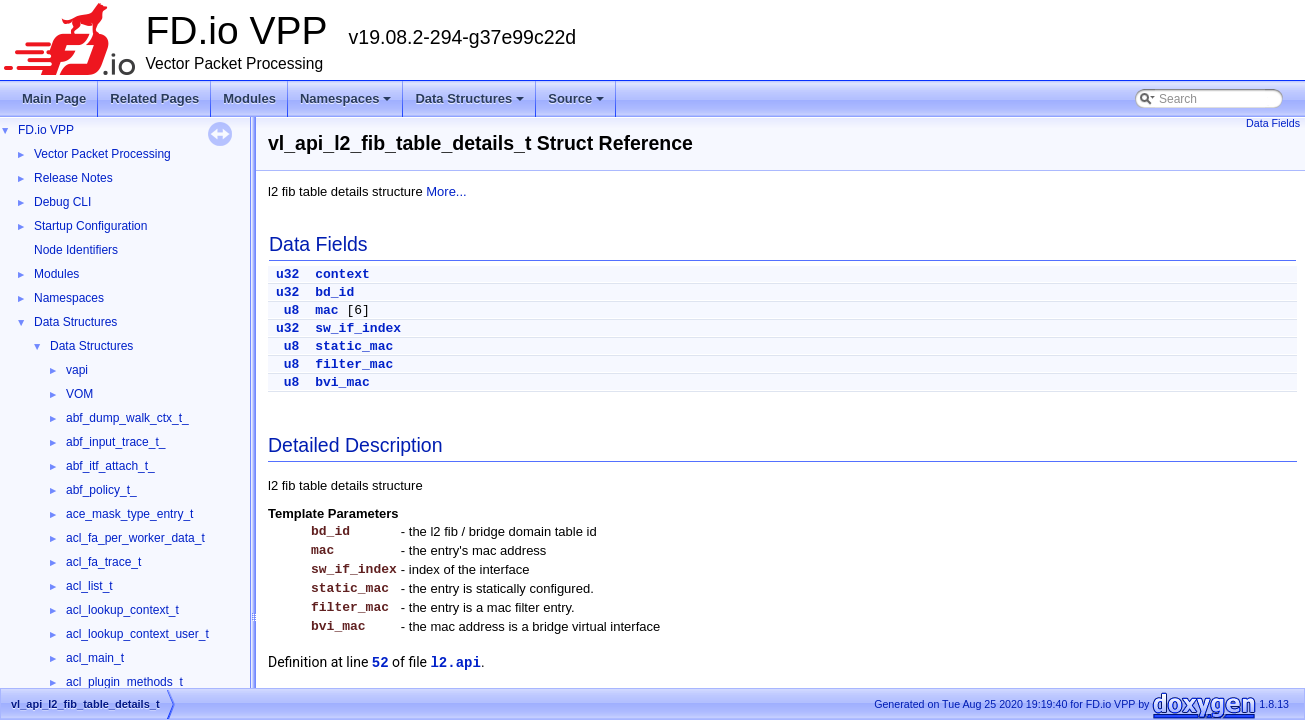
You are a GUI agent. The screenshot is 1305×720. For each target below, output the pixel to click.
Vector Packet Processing (102, 154)
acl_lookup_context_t (122, 610)
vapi (77, 370)
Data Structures (471, 104)
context (342, 274)
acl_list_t (89, 586)
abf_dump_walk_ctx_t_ (127, 418)
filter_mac (354, 364)
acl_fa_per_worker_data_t (135, 538)
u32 (287, 274)
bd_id (334, 292)
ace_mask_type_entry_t (129, 514)
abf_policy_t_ (101, 490)
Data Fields (1273, 123)
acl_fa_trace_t (103, 562)
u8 (292, 310)
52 (380, 663)
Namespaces (347, 104)
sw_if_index (358, 328)
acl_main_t (95, 658)
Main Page (54, 98)
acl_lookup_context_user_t (137, 634)
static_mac (354, 346)
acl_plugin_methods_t (124, 682)
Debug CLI (62, 202)
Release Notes (73, 178)
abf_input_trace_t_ (115, 442)
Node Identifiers (76, 250)
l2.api (455, 663)
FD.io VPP (46, 130)
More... (446, 191)
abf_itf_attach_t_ (110, 466)
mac (326, 310)
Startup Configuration (90, 226)
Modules (249, 98)
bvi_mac (342, 382)
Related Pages (154, 98)
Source (577, 104)
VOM (79, 394)
